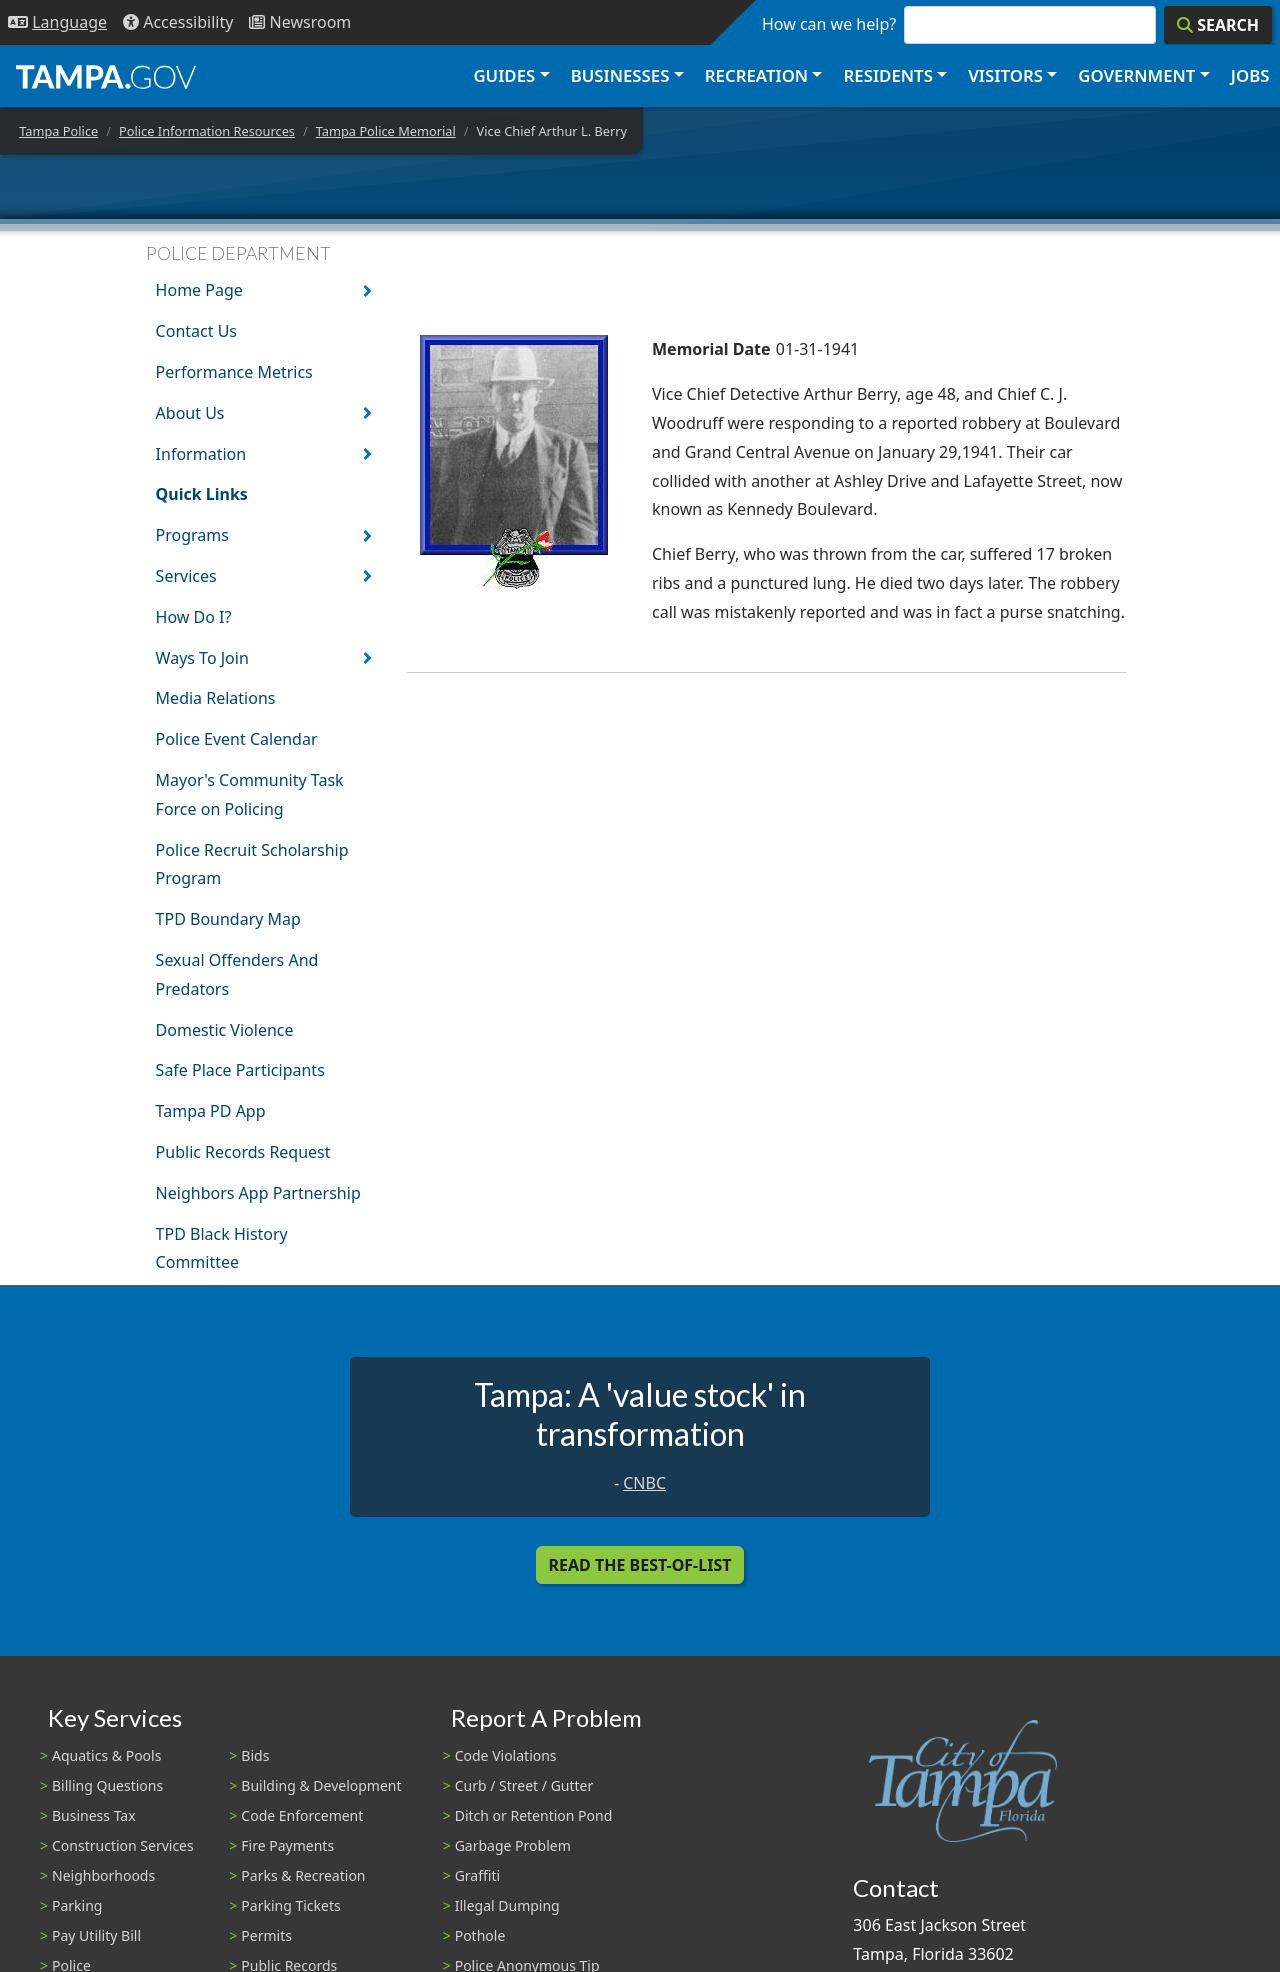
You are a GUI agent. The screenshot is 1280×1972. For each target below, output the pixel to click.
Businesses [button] (620, 75)
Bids (255, 1755)
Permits (266, 1935)
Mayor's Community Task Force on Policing (250, 794)
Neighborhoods (103, 1875)
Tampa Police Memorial (386, 131)
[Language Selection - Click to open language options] (57, 22)
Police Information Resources (207, 131)
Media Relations (216, 698)
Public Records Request (243, 1152)
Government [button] (1136, 75)
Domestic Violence (225, 1030)
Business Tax (94, 1815)
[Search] (1218, 25)
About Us (190, 413)
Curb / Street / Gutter (524, 1785)
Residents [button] (888, 75)
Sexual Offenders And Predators (237, 974)
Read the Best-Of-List (640, 1565)
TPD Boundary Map (228, 919)
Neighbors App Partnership (258, 1193)
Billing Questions (107, 1785)
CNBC (644, 1483)
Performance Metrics (234, 372)
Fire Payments (287, 1845)
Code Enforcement (302, 1815)
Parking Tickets (290, 1905)
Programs (192, 535)
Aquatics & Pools (106, 1755)
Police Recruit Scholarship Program (252, 864)
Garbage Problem (513, 1845)
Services (186, 576)
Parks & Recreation (303, 1875)
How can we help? (829, 24)
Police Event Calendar (237, 739)
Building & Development (321, 1785)
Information (201, 454)
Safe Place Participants (240, 1070)
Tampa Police (58, 131)
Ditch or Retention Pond (534, 1815)
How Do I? (194, 617)
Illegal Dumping (507, 1905)
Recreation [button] (756, 75)
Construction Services (123, 1845)
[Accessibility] (178, 22)
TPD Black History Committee (222, 1248)
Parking (77, 1905)
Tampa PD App (211, 1111)
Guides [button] (504, 75)
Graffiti (477, 1875)
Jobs (1250, 75)
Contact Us (196, 331)
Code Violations (506, 1755)
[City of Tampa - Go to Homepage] (106, 76)
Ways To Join (202, 658)
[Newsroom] (300, 22)
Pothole (480, 1935)
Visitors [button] (1005, 75)
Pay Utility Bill (96, 1935)
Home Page (199, 290)
